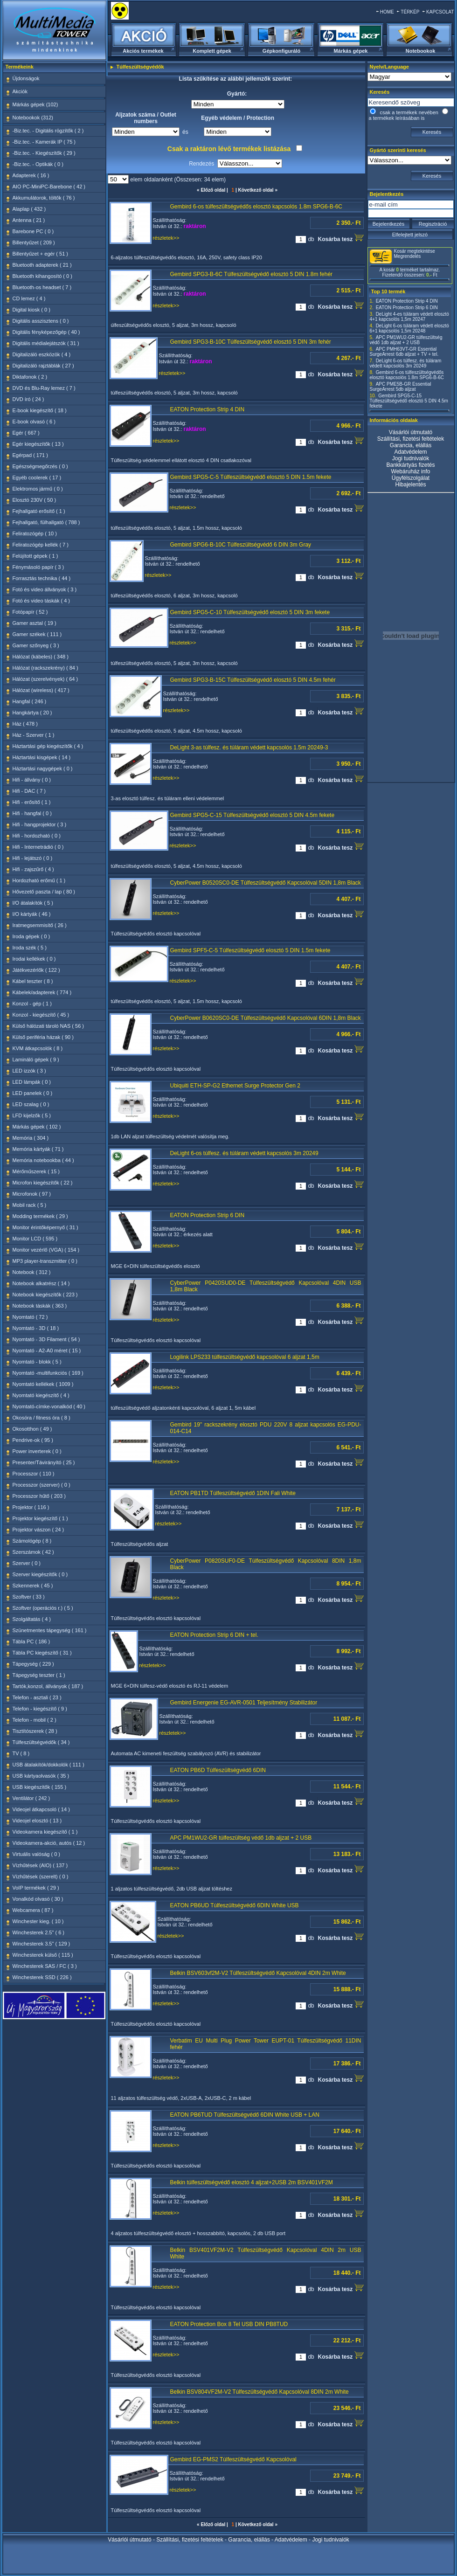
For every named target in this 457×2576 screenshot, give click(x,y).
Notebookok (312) (33, 117)
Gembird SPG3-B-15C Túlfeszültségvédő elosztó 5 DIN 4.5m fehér (253, 680)
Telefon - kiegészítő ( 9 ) (40, 1708)
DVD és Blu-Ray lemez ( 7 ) (44, 388)
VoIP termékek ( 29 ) (36, 1887)
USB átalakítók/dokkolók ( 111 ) (48, 1764)
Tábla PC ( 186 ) (31, 1641)
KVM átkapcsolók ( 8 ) (38, 1048)
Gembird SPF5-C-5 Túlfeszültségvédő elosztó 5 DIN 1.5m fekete (250, 950)
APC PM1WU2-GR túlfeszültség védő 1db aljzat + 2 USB (241, 1838)
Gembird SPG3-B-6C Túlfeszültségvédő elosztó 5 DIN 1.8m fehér (251, 274)
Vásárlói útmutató (410, 432)
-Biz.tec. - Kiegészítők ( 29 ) (44, 153)
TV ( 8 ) (21, 1753)
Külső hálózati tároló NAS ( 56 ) (48, 1026)
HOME (387, 11)
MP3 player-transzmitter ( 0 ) (45, 1261)
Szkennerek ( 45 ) (33, 1585)
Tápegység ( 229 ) (33, 1664)
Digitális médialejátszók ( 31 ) (46, 343)
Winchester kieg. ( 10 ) (38, 1921)
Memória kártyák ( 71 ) (38, 1149)
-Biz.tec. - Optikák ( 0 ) (38, 164)
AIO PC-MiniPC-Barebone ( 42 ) (49, 186)
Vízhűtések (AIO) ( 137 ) (40, 1865)
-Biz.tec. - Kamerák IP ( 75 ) (44, 142)
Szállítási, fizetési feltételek (410, 439)
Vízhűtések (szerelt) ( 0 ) (41, 1876)
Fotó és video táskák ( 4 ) (41, 600)
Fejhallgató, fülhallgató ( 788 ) (46, 522)
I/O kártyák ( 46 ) (32, 914)
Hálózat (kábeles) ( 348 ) (41, 656)
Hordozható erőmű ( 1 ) (39, 880)
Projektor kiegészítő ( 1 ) (40, 1518)
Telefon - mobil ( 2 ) (34, 1720)
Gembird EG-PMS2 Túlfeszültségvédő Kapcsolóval (233, 2459)
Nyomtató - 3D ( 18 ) (36, 1328)
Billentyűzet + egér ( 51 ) (41, 253)
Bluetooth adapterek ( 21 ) (42, 265)
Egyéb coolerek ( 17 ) (37, 477)
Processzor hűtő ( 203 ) (39, 1496)
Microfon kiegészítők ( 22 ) (43, 1182)
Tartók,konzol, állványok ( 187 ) (48, 1686)
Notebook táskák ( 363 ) (40, 1306)
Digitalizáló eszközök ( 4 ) (42, 354)
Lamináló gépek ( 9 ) (36, 1059)
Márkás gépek (351, 51)
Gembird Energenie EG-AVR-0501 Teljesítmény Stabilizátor (244, 1702)
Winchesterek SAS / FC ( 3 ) (45, 1966)
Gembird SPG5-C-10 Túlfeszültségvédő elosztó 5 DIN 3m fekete (250, 612)
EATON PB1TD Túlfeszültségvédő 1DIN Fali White (233, 1493)
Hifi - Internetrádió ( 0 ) (38, 847)
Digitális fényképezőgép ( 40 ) (46, 332)
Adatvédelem (410, 452)
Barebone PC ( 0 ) (33, 231)
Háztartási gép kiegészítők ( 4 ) (48, 746)
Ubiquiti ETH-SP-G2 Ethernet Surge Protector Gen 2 (235, 1085)
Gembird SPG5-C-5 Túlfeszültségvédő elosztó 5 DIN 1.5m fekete (251, 477)
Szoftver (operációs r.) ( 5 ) (43, 1608)
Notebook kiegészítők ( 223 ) (45, 1294)
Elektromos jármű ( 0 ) (38, 489)
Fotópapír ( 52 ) (30, 612)
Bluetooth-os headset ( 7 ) (42, 287)
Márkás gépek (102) (35, 104)
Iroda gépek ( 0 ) (31, 936)
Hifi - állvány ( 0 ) (32, 779)
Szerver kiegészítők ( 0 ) (40, 1574)
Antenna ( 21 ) (29, 220)
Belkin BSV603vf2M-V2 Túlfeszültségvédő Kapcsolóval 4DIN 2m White (258, 1973)
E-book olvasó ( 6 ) (34, 421)
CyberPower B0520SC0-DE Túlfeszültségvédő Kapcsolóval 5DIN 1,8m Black (265, 882)
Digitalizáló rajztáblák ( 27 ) (43, 365)
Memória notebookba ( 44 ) (43, 1160)
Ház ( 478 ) (25, 724)
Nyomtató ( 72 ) (30, 1317)
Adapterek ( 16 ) (31, 175)
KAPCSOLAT (440, 11)
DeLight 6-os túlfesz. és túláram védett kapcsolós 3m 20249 (244, 1153)
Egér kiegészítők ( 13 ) (38, 444)
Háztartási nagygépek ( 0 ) (43, 768)
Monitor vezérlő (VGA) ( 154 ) (46, 1250)
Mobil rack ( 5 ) (30, 1205)
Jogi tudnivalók (410, 458)
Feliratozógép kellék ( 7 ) (41, 544)
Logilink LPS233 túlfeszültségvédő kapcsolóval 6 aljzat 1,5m (244, 1357)
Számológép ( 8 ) (32, 1541)
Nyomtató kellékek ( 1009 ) (43, 1384)
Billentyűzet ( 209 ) (34, 242)
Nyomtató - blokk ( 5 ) (37, 1361)
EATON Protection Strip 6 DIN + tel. (214, 1635)
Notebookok (421, 51)
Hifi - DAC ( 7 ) (29, 791)
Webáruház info (410, 471)
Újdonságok (26, 78)
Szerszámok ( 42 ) (33, 1552)
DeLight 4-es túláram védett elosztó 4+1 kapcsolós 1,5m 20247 (409, 317)
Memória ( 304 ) (31, 1138)
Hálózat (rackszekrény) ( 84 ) (45, 668)
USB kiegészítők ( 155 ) (40, 1787)
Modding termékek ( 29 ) (40, 1216)
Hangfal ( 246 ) (30, 701)
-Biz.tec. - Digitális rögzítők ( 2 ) (48, 130)
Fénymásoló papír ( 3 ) (38, 567)
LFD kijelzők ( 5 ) (32, 1115)
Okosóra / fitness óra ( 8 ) (41, 1417)
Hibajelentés (410, 484)
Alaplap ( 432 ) (29, 209)
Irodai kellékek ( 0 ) (34, 959)
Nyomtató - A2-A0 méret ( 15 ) (47, 1350)
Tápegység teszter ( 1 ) (39, 1675)
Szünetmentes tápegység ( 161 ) (50, 1630)
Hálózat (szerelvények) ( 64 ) (45, 679)
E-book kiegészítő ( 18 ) (40, 410)
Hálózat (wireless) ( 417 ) (41, 690)
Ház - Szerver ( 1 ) (34, 735)
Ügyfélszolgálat (410, 478)
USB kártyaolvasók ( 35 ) (41, 1776)
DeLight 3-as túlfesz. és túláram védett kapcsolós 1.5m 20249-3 (249, 747)
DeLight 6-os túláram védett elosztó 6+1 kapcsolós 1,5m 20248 (409, 328)
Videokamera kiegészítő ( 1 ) (45, 1832)
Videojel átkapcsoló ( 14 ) (41, 1809)
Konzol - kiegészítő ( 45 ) (41, 1015)
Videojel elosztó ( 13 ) (37, 1820)
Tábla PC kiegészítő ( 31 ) (42, 1652)
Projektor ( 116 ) (31, 1507)
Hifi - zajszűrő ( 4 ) (33, 869)
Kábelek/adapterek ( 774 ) (42, 992)
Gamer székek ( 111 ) (37, 634)
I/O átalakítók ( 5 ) (33, 903)
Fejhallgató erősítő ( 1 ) (39, 511)
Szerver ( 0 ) (27, 1563)
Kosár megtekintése (414, 251)
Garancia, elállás (410, 445)
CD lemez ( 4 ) (29, 298)
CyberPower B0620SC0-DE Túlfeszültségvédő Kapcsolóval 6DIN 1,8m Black (265, 1018)
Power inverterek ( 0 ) (37, 1451)
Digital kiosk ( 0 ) (31, 309)
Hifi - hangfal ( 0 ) (32, 813)
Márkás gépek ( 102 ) (37, 1126)
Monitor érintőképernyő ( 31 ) (45, 1227)
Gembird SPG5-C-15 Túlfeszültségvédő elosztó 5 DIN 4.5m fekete (252, 815)
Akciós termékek (143, 51)
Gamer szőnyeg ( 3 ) (36, 645)
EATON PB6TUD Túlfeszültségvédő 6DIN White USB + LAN (244, 2115)
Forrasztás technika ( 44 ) (42, 578)
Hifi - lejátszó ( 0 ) (33, 858)
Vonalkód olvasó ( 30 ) (38, 1899)
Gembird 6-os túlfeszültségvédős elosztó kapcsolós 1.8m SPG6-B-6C (256, 206)
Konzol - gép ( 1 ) (32, 1003)
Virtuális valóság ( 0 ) (37, 1854)
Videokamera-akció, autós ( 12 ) (49, 1843)
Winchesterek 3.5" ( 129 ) (41, 1943)
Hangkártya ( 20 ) (32, 712)
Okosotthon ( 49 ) (32, 1429)
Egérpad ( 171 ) (30, 455)
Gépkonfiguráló (281, 51)
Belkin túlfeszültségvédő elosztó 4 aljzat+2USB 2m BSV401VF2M (251, 2182)
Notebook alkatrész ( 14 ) (41, 1283)
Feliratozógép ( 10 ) (35, 533)
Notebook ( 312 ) (32, 1272)
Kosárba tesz (340, 238)
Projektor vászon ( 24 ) (38, 1529)
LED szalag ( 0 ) (31, 1104)
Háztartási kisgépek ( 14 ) (42, 757)
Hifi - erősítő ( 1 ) (32, 802)
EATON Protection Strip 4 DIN (207, 409)
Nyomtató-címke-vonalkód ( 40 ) (49, 1406)
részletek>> (166, 238)
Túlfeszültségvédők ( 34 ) (41, 1742)
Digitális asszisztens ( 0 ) (41, 321)
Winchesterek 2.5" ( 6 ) (39, 1932)
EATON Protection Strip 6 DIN (207, 1215)
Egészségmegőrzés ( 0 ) (40, 466)
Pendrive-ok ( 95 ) (33, 1440)
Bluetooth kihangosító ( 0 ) (42, 276)
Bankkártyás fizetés (410, 465)
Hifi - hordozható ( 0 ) (37, 835)
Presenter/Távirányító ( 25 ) (44, 1462)
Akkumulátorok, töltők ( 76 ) (44, 198)
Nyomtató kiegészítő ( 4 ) (41, 1395)
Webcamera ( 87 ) (33, 1910)
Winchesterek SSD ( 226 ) (42, 1977)
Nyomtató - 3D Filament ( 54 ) (46, 1339)
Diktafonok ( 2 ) (30, 377)
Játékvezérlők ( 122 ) (36, 970)
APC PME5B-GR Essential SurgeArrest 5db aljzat (400, 386)
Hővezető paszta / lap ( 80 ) (44, 891)
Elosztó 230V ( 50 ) (34, 500)
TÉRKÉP (410, 11)
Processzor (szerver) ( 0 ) (41, 1485)
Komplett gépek (212, 51)
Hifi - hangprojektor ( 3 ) (40, 824)
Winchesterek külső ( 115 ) (43, 1955)
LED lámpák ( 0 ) (32, 1082)
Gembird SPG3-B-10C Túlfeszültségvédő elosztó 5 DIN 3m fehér (250, 342)
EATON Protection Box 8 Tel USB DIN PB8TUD (229, 2324)
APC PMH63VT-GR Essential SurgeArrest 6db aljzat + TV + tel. (404, 351)
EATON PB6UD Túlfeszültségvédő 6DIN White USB (234, 1905)
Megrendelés (407, 256)
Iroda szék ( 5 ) (30, 947)
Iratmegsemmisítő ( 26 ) (40, 925)
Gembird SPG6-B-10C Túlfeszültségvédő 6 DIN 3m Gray (241, 544)
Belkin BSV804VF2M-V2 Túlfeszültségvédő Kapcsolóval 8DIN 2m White (259, 2392)
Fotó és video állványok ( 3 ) (45, 589)
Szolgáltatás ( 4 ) (32, 1619)
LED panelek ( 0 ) (33, 1093)
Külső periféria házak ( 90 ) (43, 1037)
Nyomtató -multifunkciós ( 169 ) (48, 1373)
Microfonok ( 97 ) (32, 1194)
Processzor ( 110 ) (34, 1473)
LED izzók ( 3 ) (29, 1070)
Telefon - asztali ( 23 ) (37, 1697)
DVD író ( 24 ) (28, 399)
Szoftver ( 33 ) (29, 1597)
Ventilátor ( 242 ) (31, 1798)
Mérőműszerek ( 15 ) (36, 1171)
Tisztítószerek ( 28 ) (35, 1731)
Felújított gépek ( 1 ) (35, 556)
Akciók (20, 91)
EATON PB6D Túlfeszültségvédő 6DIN (218, 1770)
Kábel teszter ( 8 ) (33, 981)
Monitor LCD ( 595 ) (35, 1238)
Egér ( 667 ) (26, 433)
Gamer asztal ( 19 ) (34, 623)
